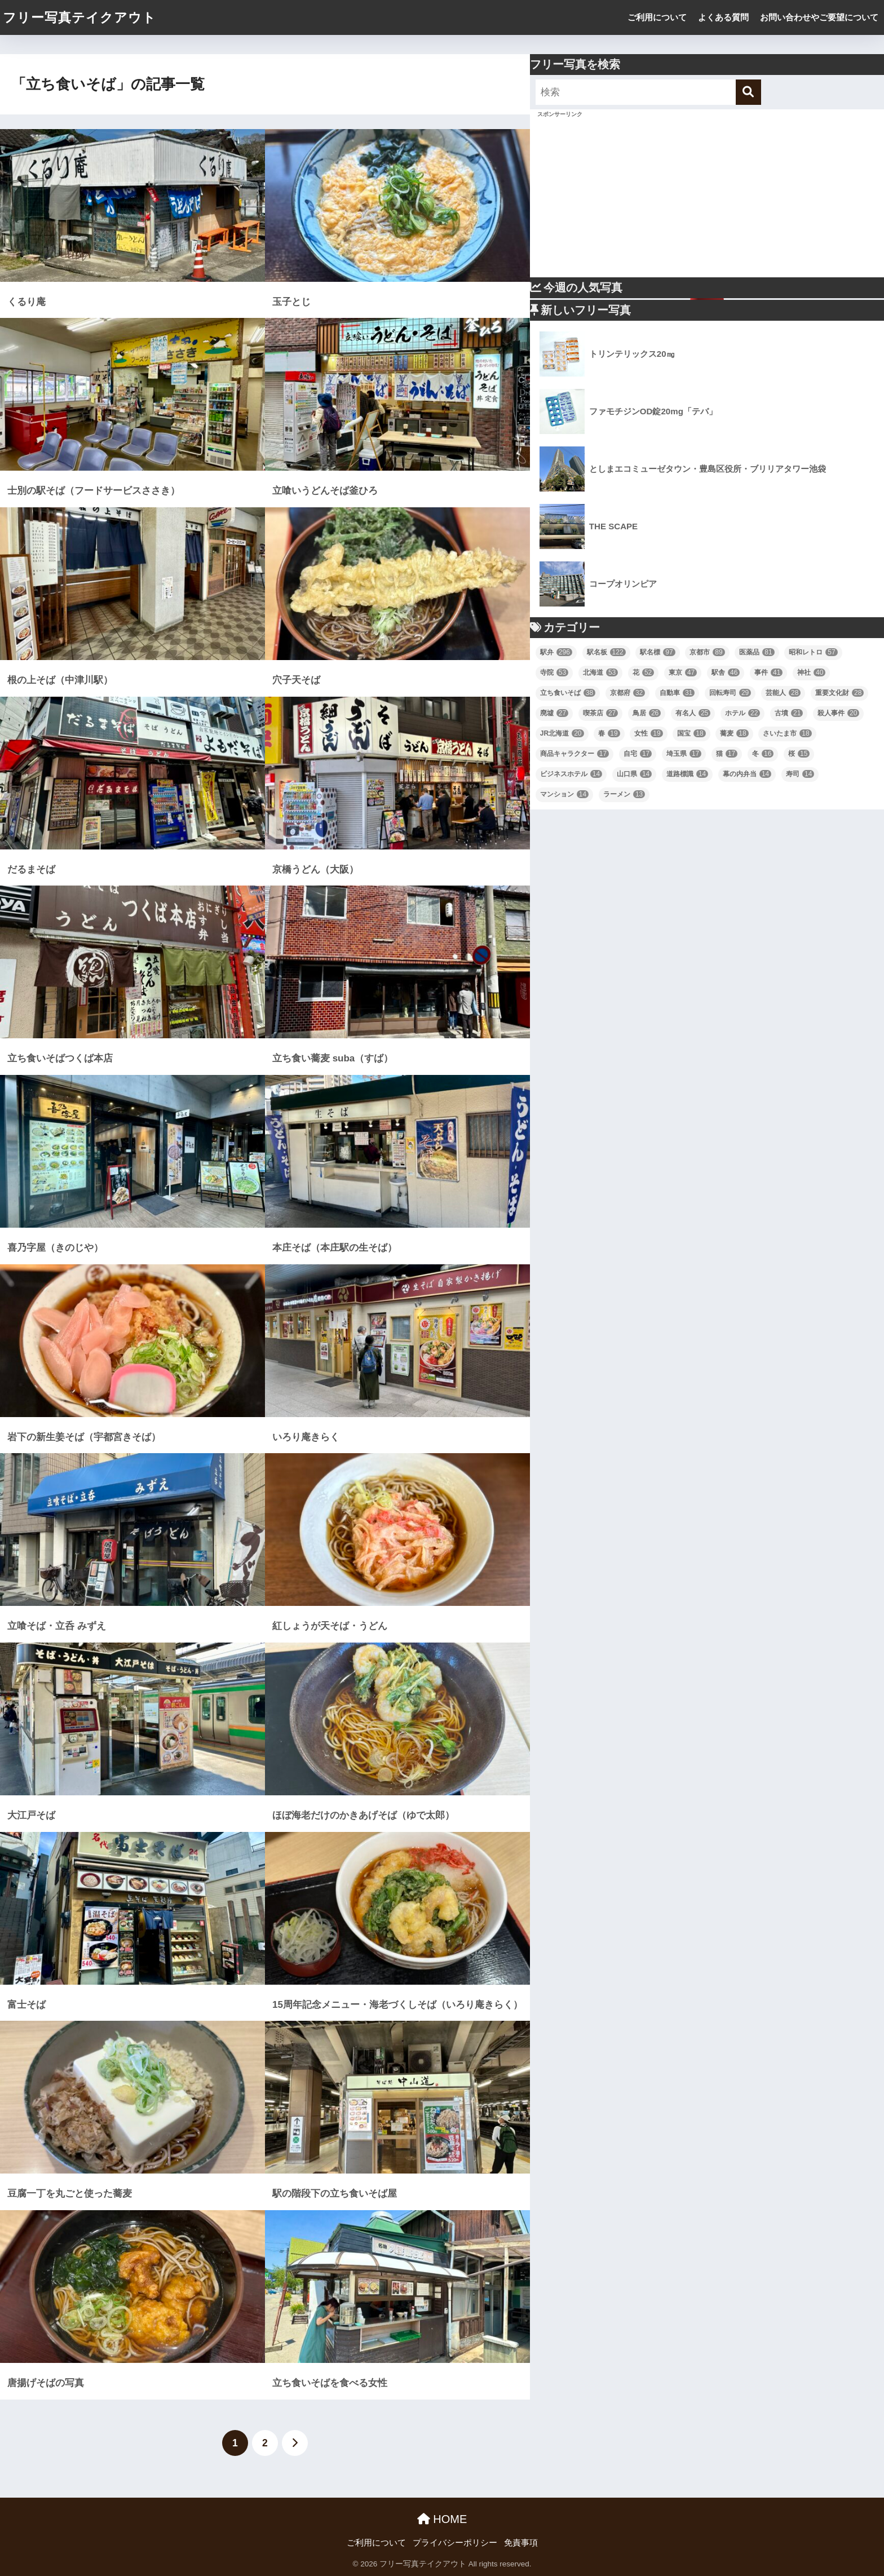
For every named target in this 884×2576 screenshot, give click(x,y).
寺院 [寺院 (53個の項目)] (554, 672)
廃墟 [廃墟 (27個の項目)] (554, 713)
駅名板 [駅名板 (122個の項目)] (606, 652)
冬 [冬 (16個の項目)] (763, 754)
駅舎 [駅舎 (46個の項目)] (725, 672)
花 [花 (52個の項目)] (643, 672)
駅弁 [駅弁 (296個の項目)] (556, 652)
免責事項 (521, 2542)
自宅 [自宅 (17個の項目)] (638, 754)
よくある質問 (723, 17)
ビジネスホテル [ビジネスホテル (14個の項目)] (571, 774)
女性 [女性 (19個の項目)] (648, 733)
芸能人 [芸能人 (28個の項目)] (783, 693)
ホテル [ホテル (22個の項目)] (742, 713)
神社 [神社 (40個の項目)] (811, 672)
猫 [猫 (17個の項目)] (726, 754)
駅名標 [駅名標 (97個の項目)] (657, 652)
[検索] (748, 92)
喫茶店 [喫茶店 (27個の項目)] (600, 713)
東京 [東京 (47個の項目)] (683, 672)
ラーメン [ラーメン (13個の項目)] (624, 794)
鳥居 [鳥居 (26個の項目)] (647, 713)
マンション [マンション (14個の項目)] (564, 794)
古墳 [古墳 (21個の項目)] (789, 713)
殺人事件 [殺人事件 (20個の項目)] (838, 713)
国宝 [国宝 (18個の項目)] (691, 733)
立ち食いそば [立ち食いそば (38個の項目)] (567, 693)
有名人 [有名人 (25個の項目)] (692, 713)
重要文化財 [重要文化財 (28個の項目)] (839, 693)
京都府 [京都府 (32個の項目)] (627, 693)
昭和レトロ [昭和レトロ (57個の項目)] (813, 652)
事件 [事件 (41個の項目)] (768, 672)
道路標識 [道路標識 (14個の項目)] (687, 774)
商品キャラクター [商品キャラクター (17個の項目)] (574, 754)
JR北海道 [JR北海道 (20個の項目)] (562, 733)
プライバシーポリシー (455, 2542)
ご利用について (657, 17)
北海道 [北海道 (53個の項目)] (600, 672)
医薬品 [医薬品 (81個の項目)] (756, 652)
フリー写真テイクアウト (79, 17)
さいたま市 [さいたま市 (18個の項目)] (787, 733)
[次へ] (295, 2443)
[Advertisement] (707, 198)
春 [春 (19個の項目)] (609, 733)
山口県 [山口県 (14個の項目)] (634, 774)
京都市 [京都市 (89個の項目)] (706, 652)
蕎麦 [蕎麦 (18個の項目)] (734, 733)
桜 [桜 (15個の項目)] (799, 754)
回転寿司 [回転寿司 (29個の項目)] (730, 693)
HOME (442, 2519)
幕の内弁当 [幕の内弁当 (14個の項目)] (747, 774)
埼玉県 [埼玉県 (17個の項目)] (683, 754)
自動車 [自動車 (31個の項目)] (677, 693)
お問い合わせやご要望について (819, 17)
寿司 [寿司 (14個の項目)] (800, 774)
